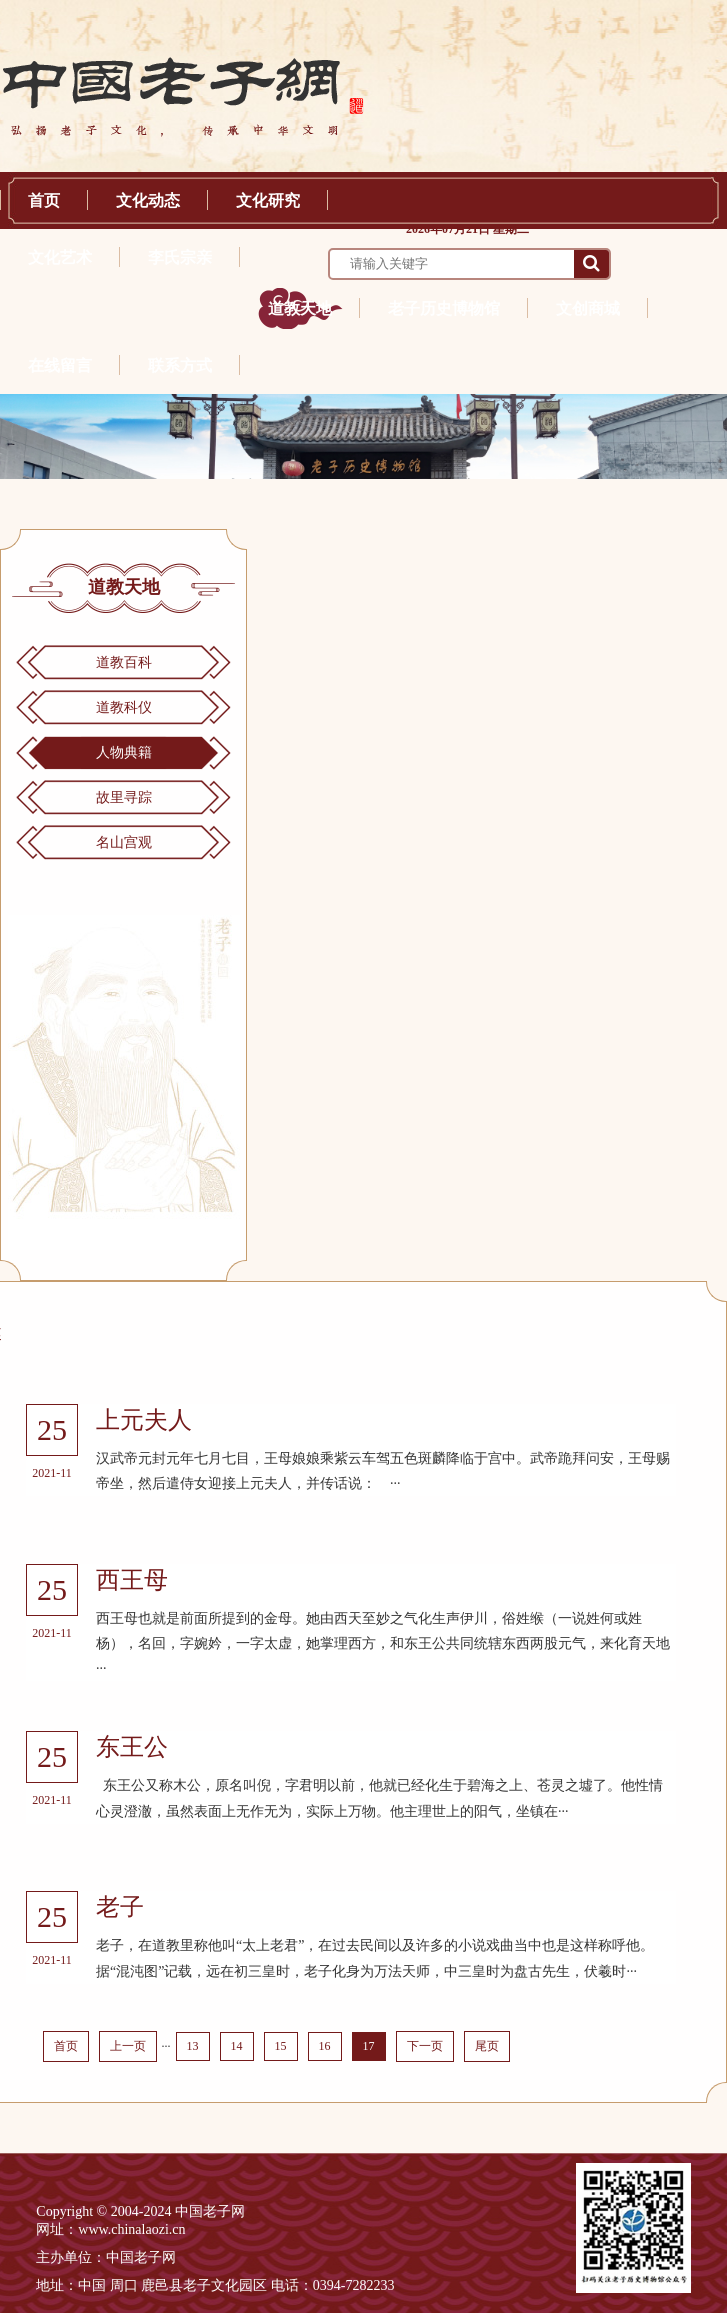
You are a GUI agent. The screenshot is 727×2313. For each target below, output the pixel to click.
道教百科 (124, 662)
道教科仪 (124, 707)
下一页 (425, 2046)
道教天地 (300, 308)
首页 (44, 200)
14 (237, 2046)
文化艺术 (60, 257)
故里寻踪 (124, 797)
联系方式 (180, 365)
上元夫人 (144, 1420)
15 (281, 2046)
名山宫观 (124, 842)
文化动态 (148, 200)
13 (193, 2046)
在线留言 (60, 365)
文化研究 (268, 200)
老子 (120, 1907)
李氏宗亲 (180, 257)
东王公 (132, 1747)
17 (369, 2046)
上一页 (128, 2046)
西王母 (132, 1580)
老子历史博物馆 (444, 308)
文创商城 (588, 308)
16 (325, 2046)
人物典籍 (124, 752)
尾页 (487, 2046)
